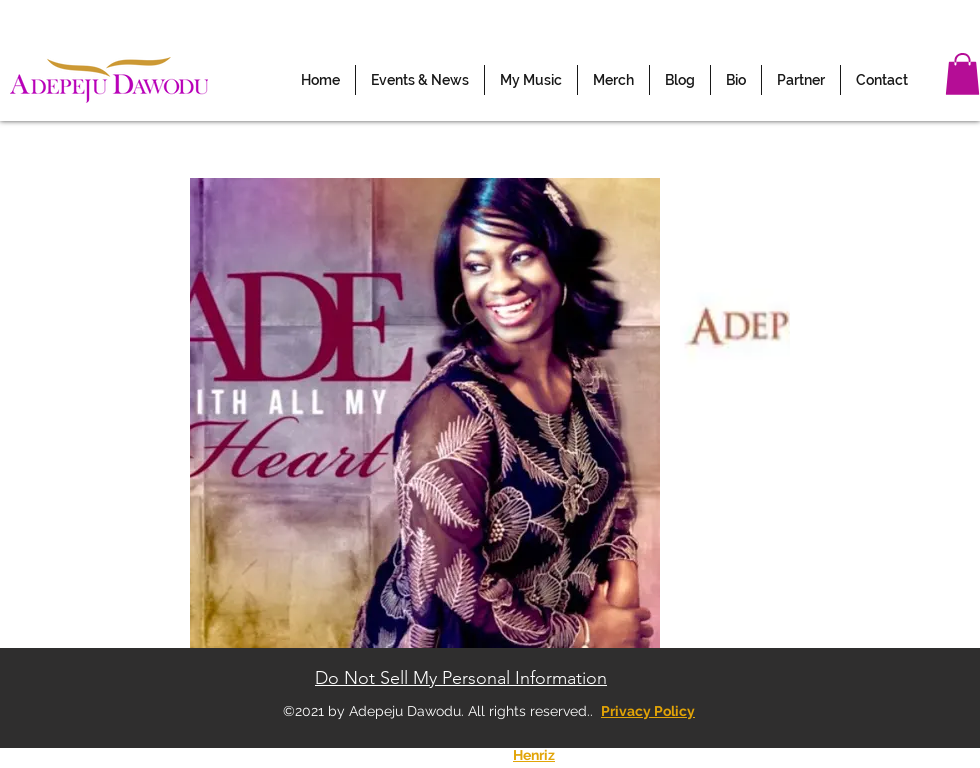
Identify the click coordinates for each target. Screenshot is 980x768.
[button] (420, 80)
